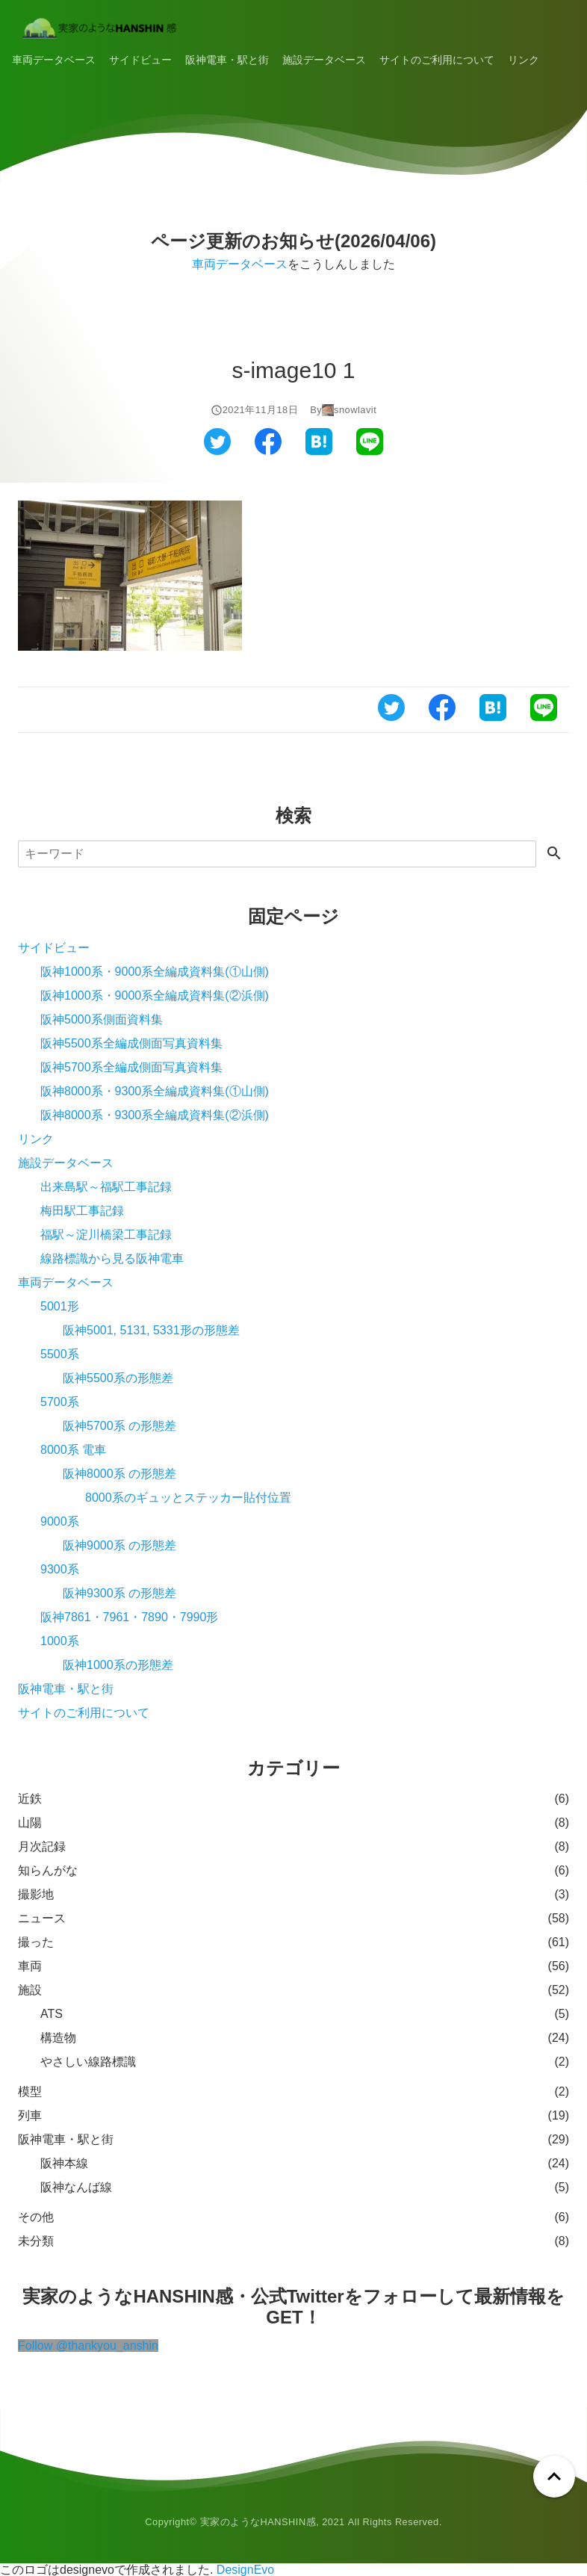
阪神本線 (64, 2163)
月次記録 (42, 1846)
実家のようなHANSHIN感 (258, 2521)
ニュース (42, 1918)
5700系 (59, 1402)
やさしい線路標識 (88, 2061)
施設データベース (324, 60)
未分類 (36, 2241)
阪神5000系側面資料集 (101, 1019)
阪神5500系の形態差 (118, 1378)
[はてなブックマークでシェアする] (318, 451)
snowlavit (355, 410)
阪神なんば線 (76, 2187)
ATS (51, 2013)
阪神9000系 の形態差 (119, 1545)
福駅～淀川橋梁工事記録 (106, 1234)
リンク (523, 60)
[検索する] (554, 854)
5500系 (59, 1354)
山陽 (30, 1822)
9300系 (59, 1569)
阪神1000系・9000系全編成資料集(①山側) (154, 971)
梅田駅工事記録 (82, 1210)
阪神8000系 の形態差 (119, 1473)
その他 (36, 2217)
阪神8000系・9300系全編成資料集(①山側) (154, 1091)
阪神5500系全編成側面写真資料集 (131, 1043)
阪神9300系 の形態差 (119, 1593)
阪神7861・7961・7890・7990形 (129, 1617)
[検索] (277, 853)
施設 (30, 1990)
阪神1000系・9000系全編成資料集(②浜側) (154, 995)
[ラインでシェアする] (369, 451)
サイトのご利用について (436, 60)
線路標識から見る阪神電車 (112, 1258)
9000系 (59, 1521)
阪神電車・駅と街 (227, 60)
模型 (30, 2091)
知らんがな (48, 1870)
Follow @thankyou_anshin (88, 2345)
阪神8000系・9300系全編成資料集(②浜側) (154, 1115)
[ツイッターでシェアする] (217, 451)
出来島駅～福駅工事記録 (106, 1186)
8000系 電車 (73, 1449)
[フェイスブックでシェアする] (268, 451)
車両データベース (54, 60)
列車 (30, 2115)
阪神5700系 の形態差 (119, 1425)
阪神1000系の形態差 (118, 1665)
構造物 (58, 2037)
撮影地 (36, 1894)
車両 (30, 1966)
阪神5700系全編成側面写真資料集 (131, 1067)
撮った (36, 1942)
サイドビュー (140, 60)
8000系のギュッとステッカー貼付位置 (188, 1497)
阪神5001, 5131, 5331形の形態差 (151, 1330)
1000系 (59, 1641)
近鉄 (30, 1798)
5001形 (59, 1306)
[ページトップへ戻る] (554, 2477)
